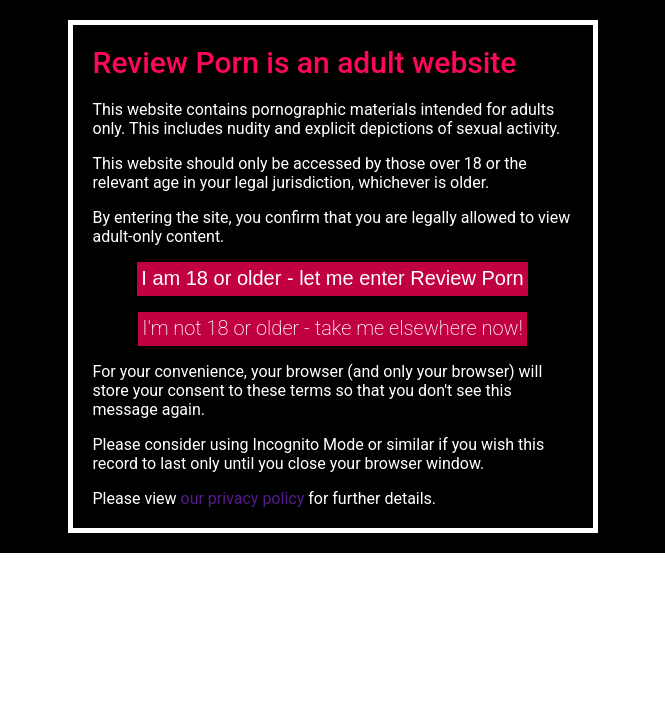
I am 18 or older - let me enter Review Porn (332, 278)
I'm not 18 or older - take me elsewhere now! (332, 328)
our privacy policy (243, 498)
